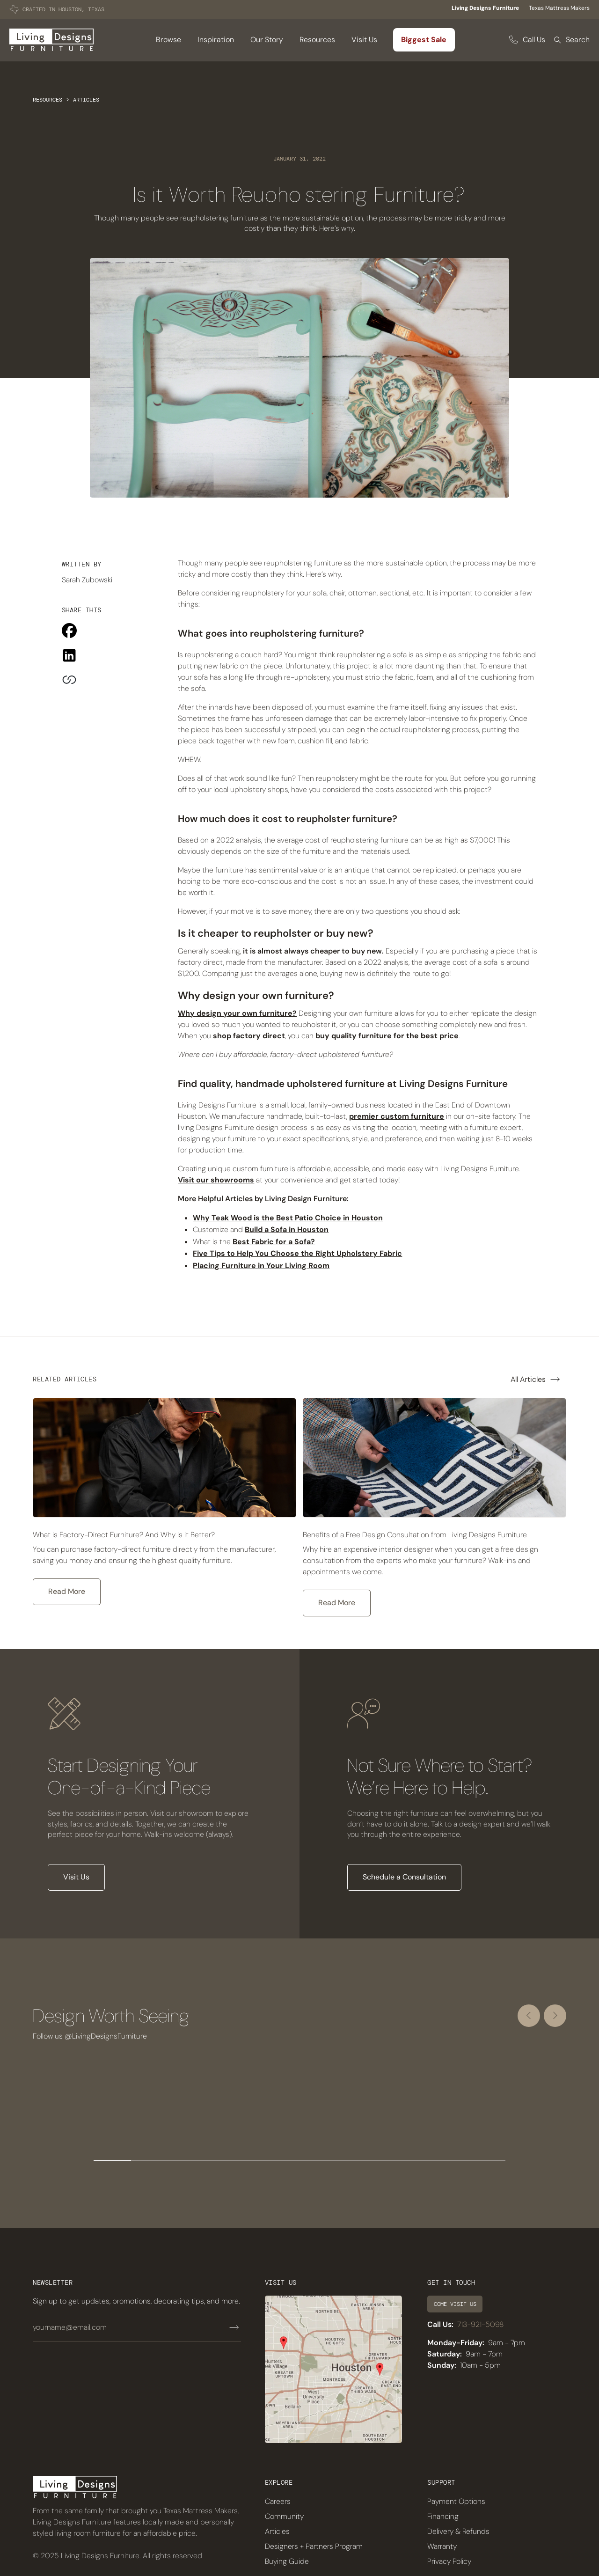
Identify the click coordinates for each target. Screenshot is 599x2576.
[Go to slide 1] (112, 2160)
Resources (47, 99)
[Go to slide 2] (149, 2160)
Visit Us (364, 39)
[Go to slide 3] (187, 2160)
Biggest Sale (423, 39)
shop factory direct (249, 1036)
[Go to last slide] (529, 2015)
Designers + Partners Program (314, 2546)
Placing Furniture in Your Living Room (261, 1265)
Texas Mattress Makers (559, 8)
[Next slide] (555, 2015)
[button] (168, 40)
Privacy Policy (449, 2561)
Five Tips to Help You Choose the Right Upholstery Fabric (297, 1253)
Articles (86, 99)
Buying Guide (287, 2561)
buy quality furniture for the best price (387, 1036)
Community (284, 2516)
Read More (66, 1591)
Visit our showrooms (216, 1180)
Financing (443, 2516)
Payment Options (456, 2501)
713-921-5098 (480, 2324)
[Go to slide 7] (337, 2160)
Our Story (266, 39)
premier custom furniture (396, 1116)
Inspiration (215, 39)
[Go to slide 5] (262, 2160)
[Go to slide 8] (374, 2160)
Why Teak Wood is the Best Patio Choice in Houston (288, 1218)
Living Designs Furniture (485, 8)
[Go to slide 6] (299, 2160)
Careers (278, 2501)
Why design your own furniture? (237, 1013)
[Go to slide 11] (486, 2160)
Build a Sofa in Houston (287, 1229)
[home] (51, 40)
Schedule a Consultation (404, 1877)
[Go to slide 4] (224, 2160)
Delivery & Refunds (458, 2531)
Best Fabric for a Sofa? (274, 1242)
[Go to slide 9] (412, 2160)
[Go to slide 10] (449, 2160)
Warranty (442, 2546)
